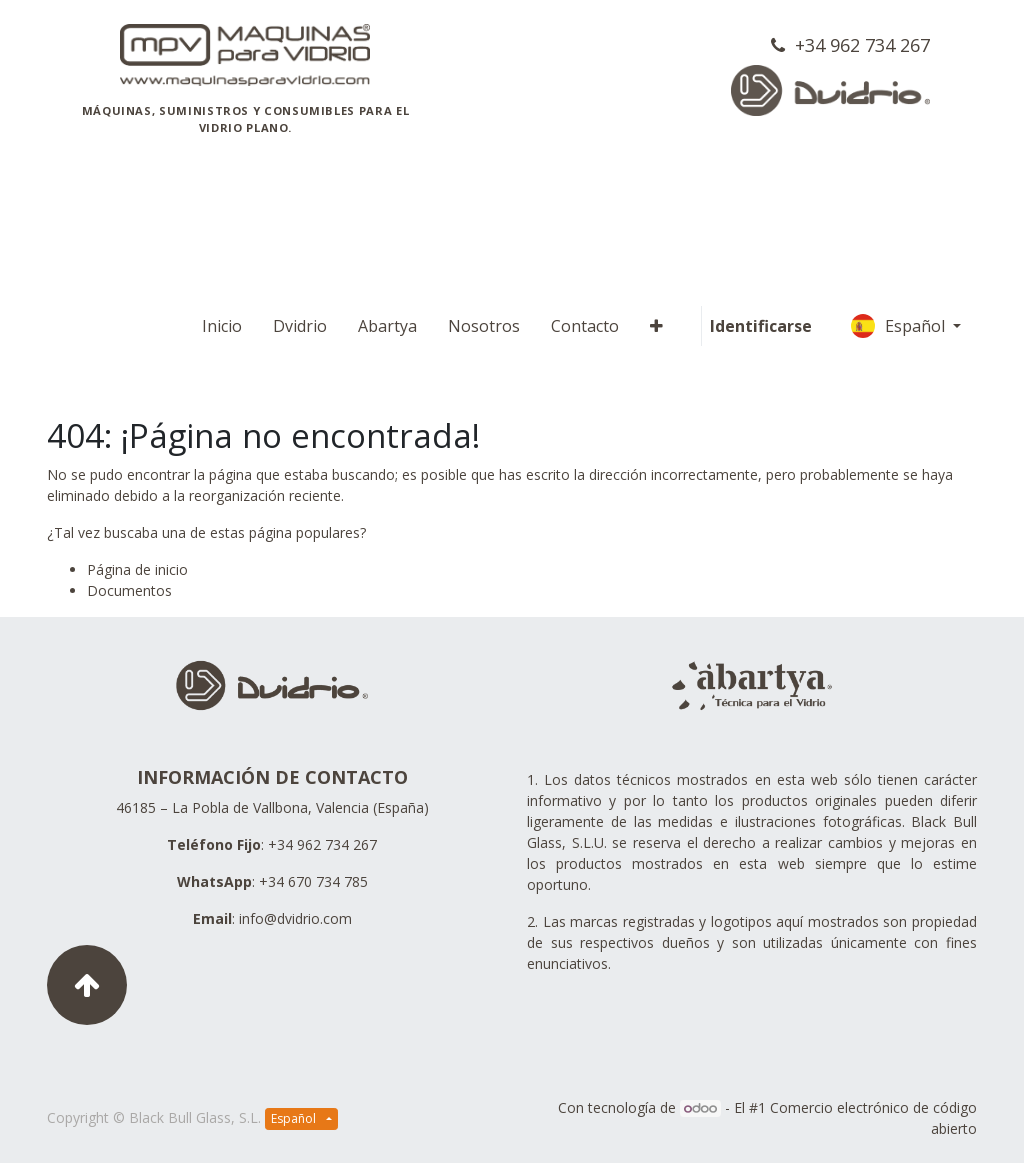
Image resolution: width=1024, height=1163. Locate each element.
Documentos (129, 590)
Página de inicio (137, 569)
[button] (656, 326)
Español (900, 326)
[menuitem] (222, 326)
